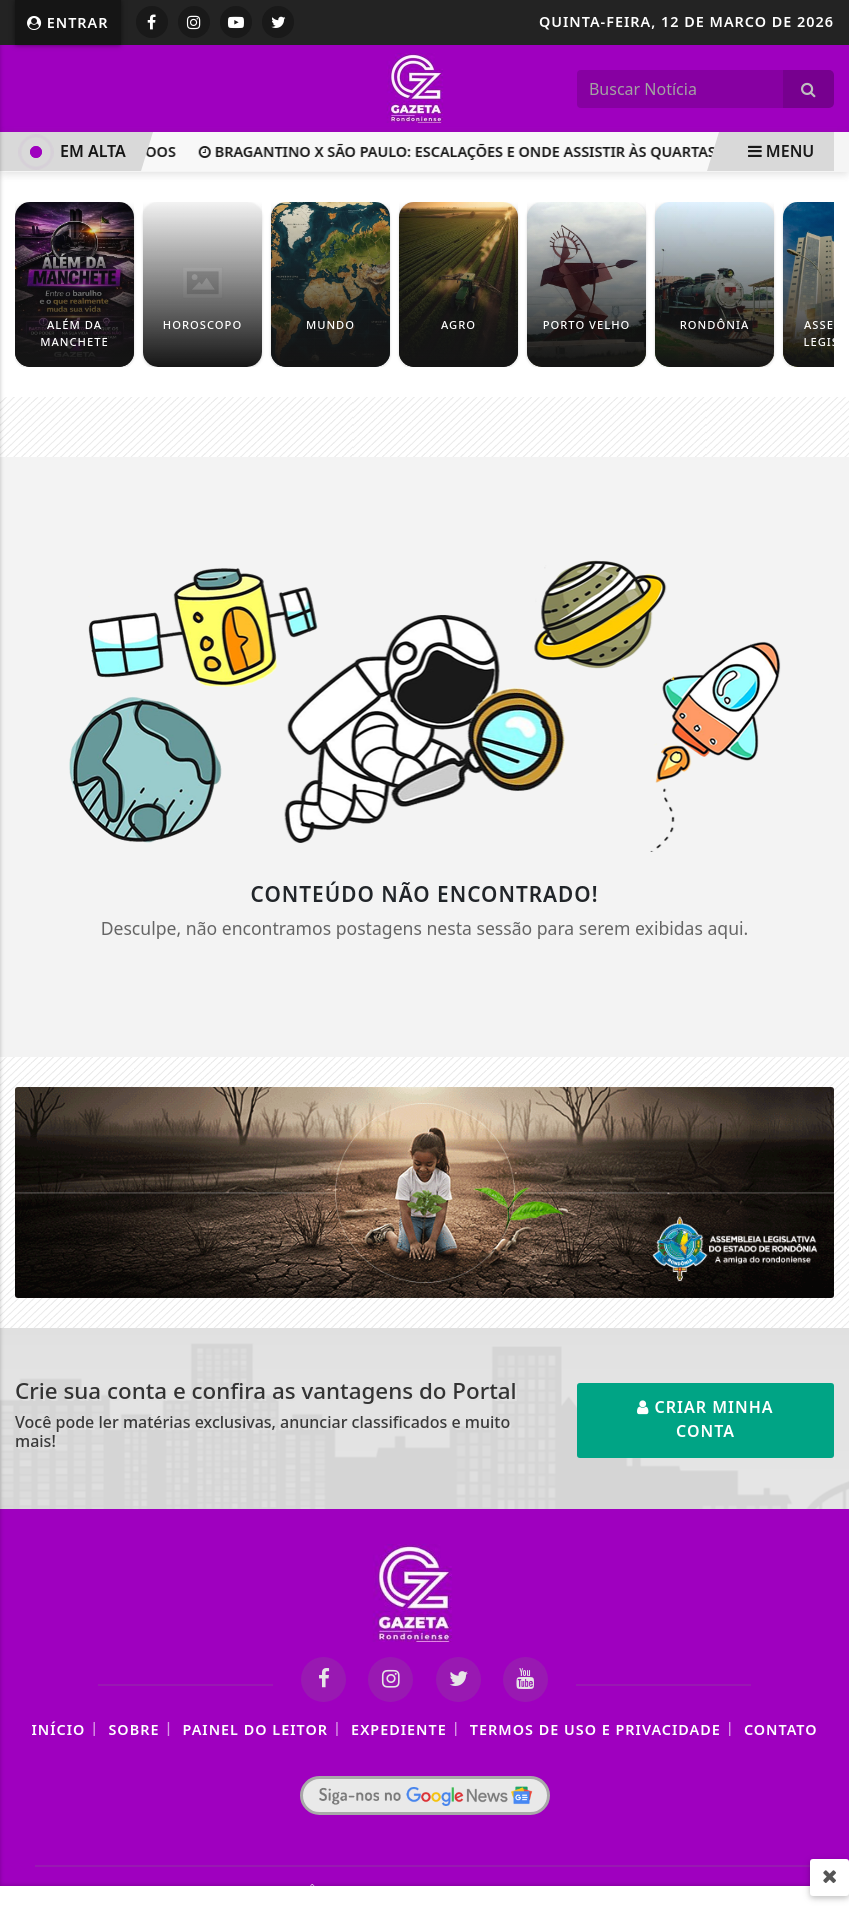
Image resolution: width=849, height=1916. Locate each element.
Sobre (133, 1729)
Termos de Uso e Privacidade (595, 1729)
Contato (781, 1729)
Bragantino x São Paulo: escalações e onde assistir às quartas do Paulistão (515, 151)
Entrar (68, 22)
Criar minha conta (705, 1419)
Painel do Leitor (255, 1729)
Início (58, 1729)
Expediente (399, 1729)
